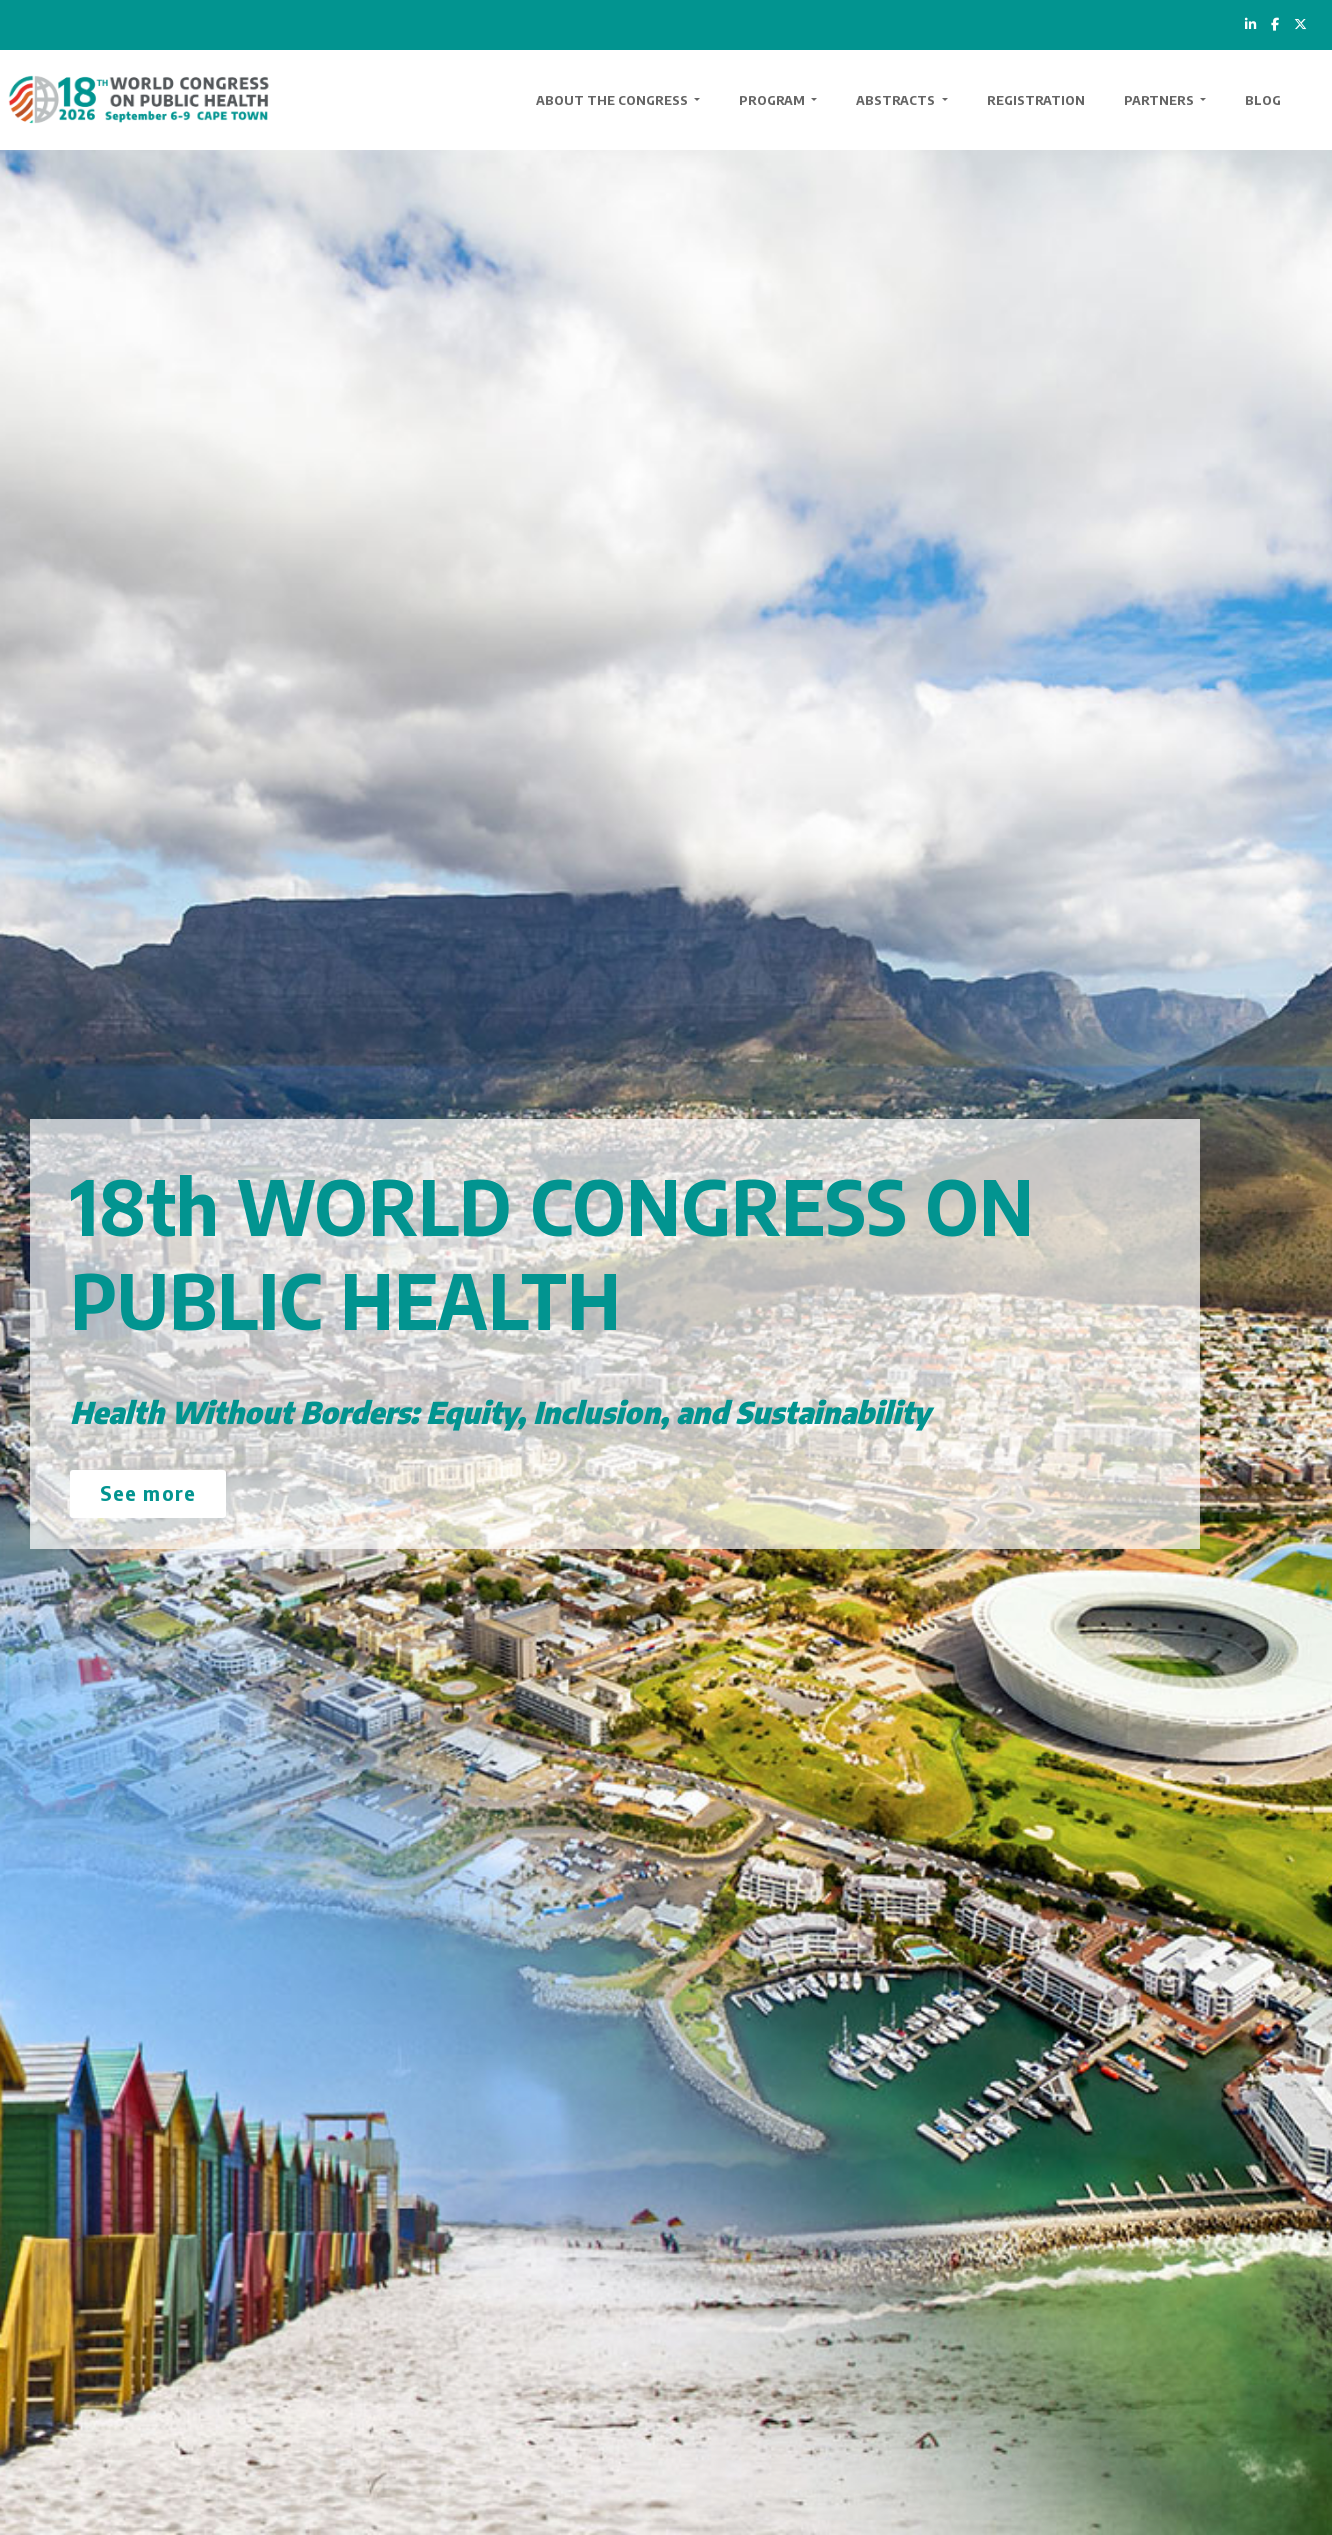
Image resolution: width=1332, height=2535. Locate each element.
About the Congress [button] (613, 100)
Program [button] (773, 100)
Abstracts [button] (897, 100)
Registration (1036, 100)
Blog (1263, 100)
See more (148, 1492)
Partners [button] (1160, 100)
